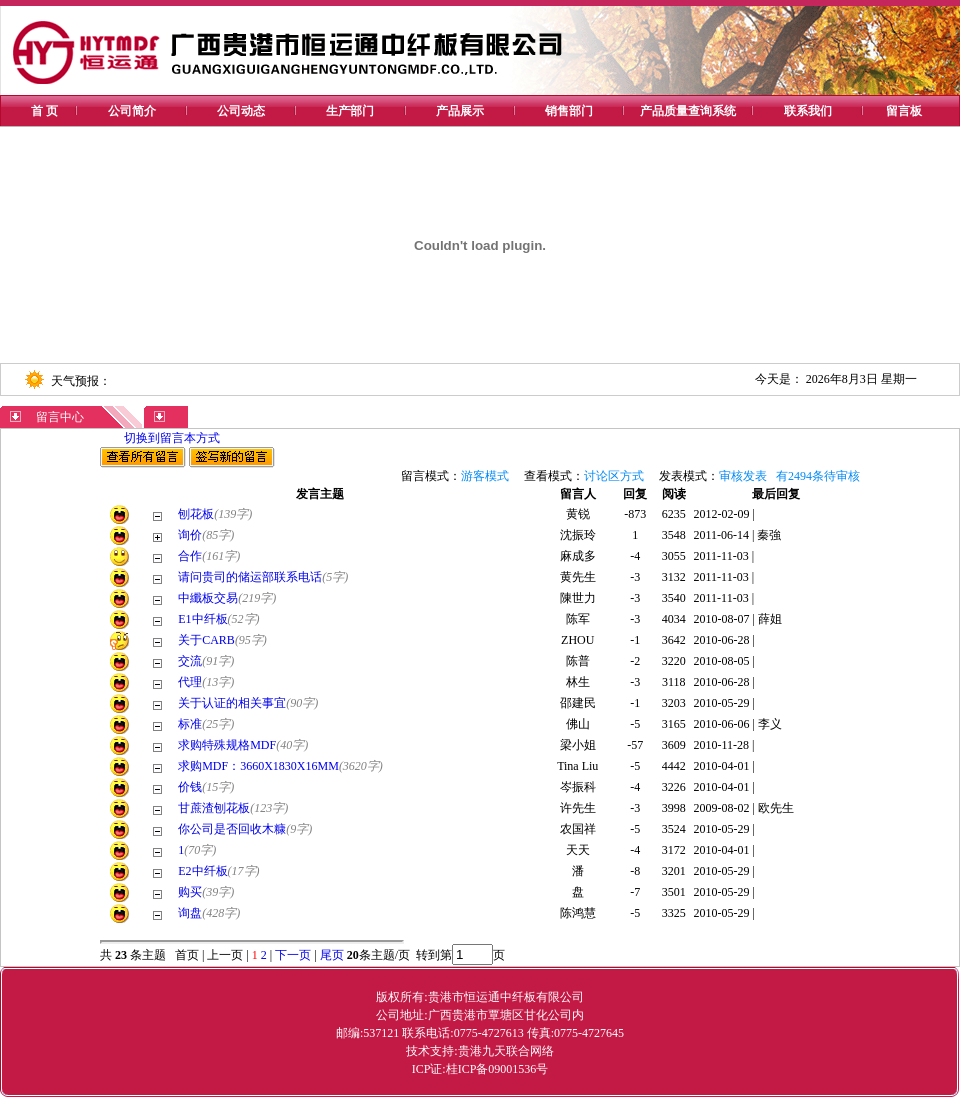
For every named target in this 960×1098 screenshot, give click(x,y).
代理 (190, 682)
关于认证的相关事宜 (232, 703)
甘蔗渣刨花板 (214, 808)
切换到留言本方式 (172, 438)
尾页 (330, 955)
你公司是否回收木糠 (232, 829)
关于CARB (206, 640)
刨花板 (196, 514)
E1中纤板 (202, 619)
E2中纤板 (202, 871)
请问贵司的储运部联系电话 (250, 577)
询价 (190, 535)
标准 (190, 724)
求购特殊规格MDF (227, 745)
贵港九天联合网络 (506, 1051)
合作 (190, 556)
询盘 (190, 913)
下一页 (293, 955)
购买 (190, 892)
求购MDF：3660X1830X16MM (258, 766)
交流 (190, 661)
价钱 (190, 787)
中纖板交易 (208, 598)
